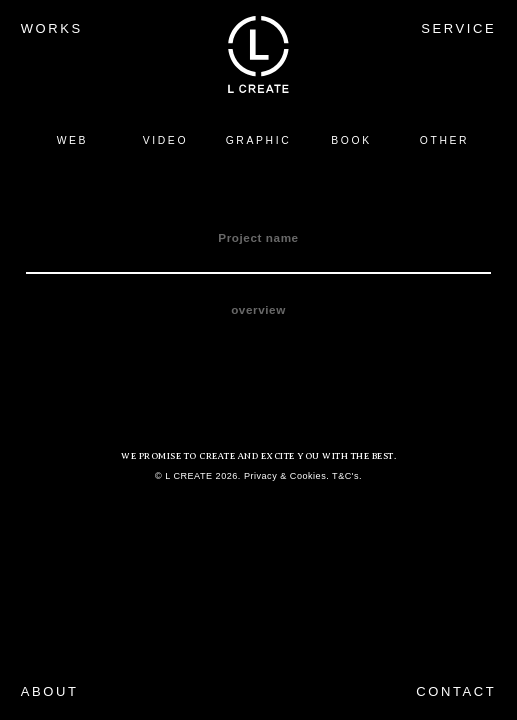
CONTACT (456, 691)
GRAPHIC (259, 140)
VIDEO (165, 140)
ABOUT (50, 691)
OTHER (444, 140)
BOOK (351, 140)
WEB (72, 140)
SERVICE (458, 28)
